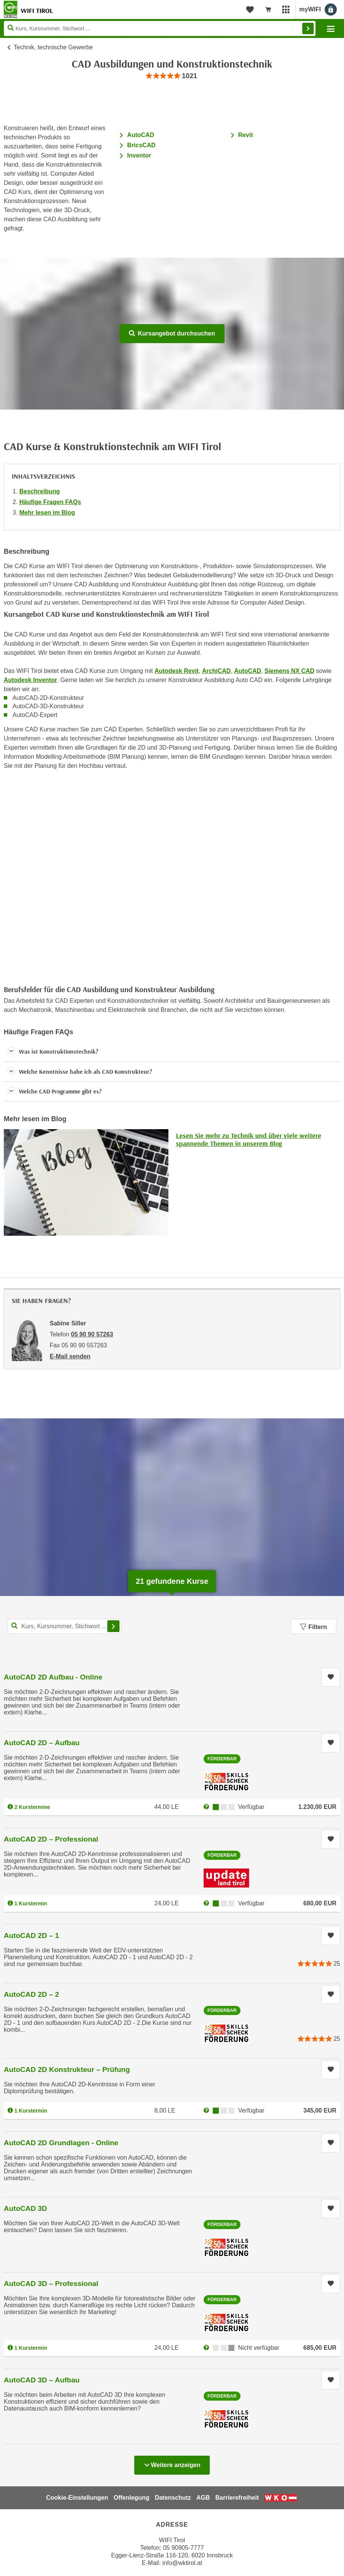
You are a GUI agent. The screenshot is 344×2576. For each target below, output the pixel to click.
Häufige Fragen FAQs (50, 502)
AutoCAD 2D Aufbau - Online (53, 1677)
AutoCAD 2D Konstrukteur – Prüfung (67, 2069)
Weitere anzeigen (172, 2463)
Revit (245, 135)
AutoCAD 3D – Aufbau (42, 2380)
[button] (172, 1051)
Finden (308, 28)
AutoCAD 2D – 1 (31, 1935)
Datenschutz (173, 2497)
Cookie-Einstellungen (77, 2497)
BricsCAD (141, 145)
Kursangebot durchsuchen (172, 333)
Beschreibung (39, 491)
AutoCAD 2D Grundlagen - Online (61, 2143)
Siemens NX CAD (289, 671)
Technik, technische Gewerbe (53, 47)
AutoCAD (140, 135)
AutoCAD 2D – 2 (31, 1994)
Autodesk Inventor (30, 680)
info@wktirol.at (182, 2563)
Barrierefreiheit (237, 2497)
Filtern (313, 1627)
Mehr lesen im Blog (47, 512)
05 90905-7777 (183, 2547)
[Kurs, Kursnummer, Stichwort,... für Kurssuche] (64, 1626)
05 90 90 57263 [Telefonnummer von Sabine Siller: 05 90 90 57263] (92, 1334)
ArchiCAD (216, 671)
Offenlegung (131, 2497)
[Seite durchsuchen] (160, 28)
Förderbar (222, 1758)
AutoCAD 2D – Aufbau (42, 1743)
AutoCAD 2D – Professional (51, 1839)
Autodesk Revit (176, 671)
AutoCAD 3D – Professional (51, 2284)
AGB (203, 2497)
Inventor (140, 155)
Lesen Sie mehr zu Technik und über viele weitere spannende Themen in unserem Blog (248, 1139)
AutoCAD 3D (25, 2208)
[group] (172, 76)
